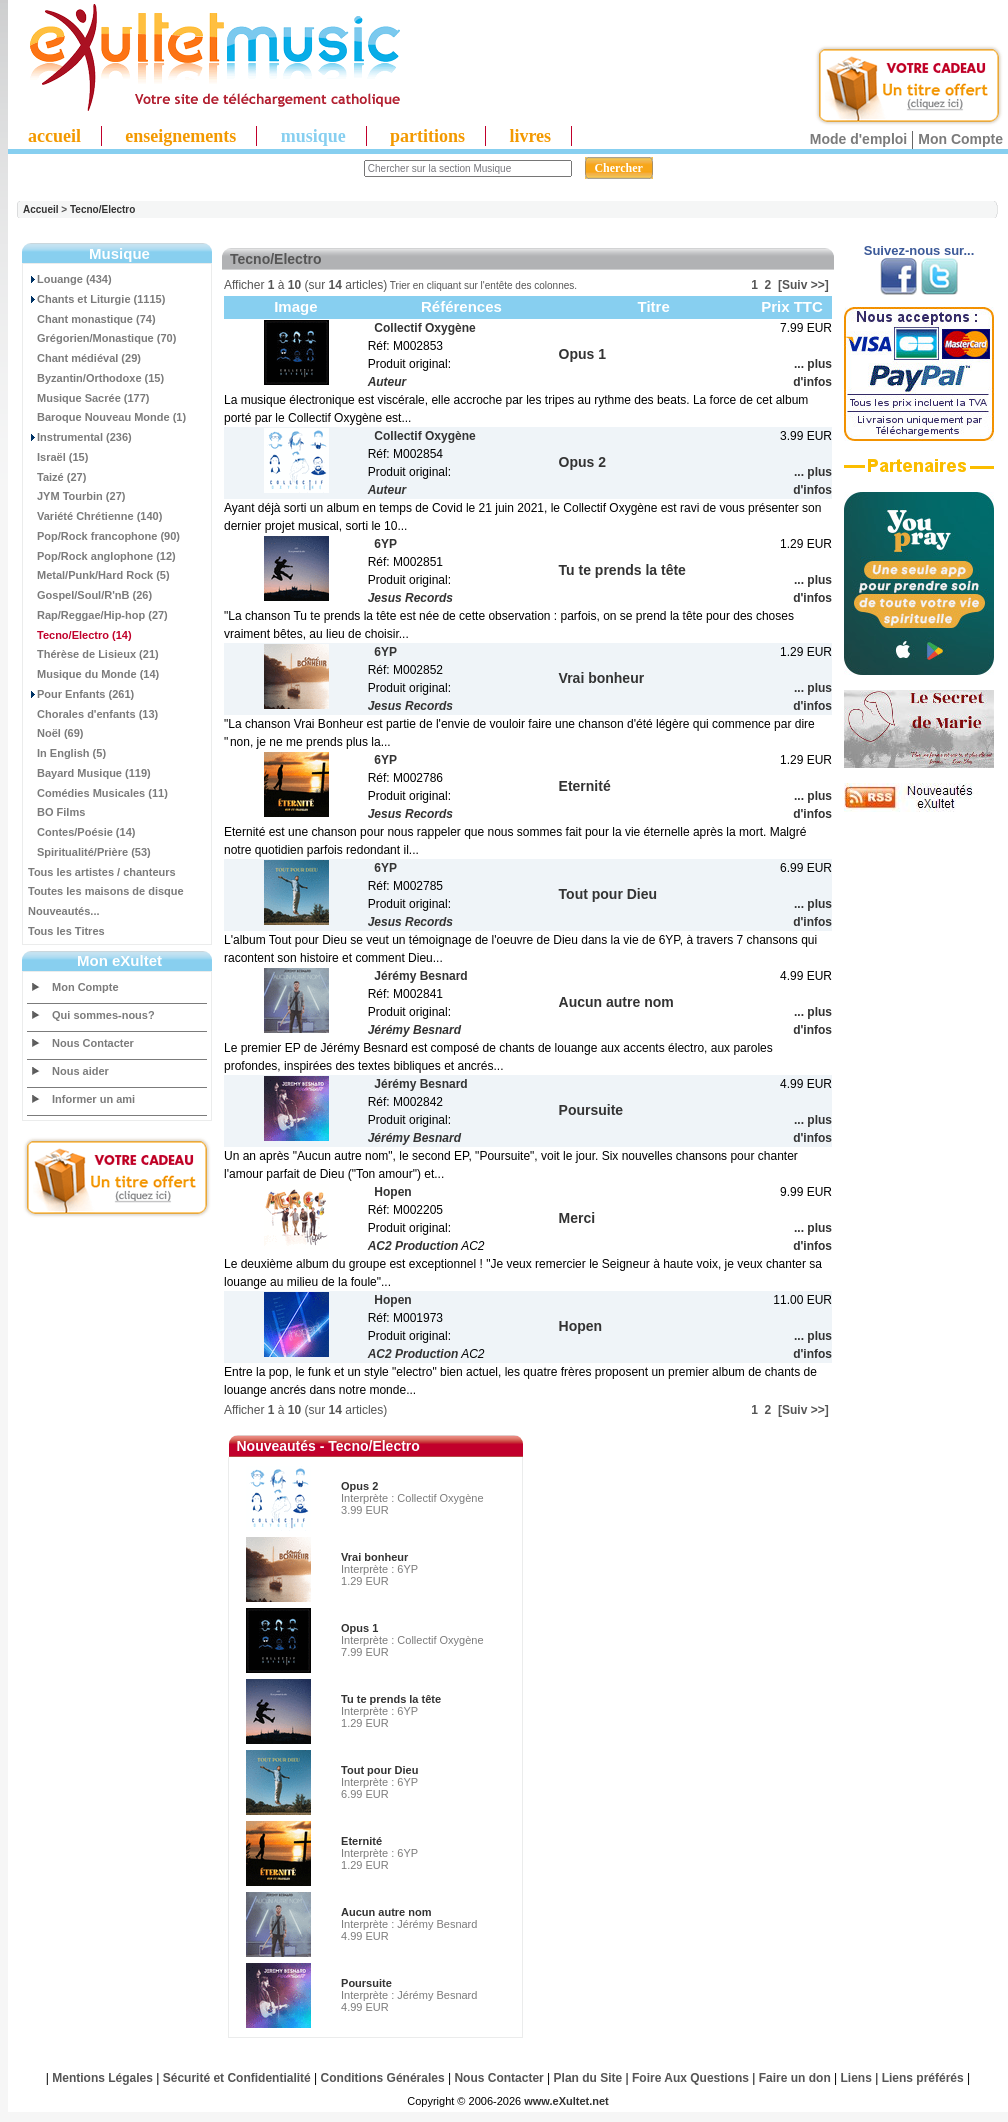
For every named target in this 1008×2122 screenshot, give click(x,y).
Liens (856, 2078)
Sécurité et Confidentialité (237, 2078)
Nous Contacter (93, 1043)
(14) (80, 635)
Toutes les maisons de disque (106, 891)
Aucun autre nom (386, 1912)
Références (461, 306)
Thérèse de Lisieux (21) (93, 654)
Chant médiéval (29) (84, 358)
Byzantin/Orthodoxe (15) (96, 378)
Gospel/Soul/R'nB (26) (90, 595)
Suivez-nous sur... (919, 250)
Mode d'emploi (858, 139)
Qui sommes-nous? (103, 1015)
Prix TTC (792, 306)
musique (313, 136)
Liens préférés (923, 2078)
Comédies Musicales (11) (98, 793)
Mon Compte (960, 139)
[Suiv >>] (803, 285)
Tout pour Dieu (379, 1770)
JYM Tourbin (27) (76, 496)
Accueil (41, 209)
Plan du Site (588, 2078)
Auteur (387, 382)
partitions (427, 136)
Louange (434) (70, 279)
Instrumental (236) (80, 437)
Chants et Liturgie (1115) (96, 299)
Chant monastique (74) (92, 319)
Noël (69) (55, 733)
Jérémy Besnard (414, 1030)
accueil (54, 136)
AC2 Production (413, 1246)
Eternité (361, 1841)
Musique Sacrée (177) (89, 398)
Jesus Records (410, 598)
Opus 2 (359, 1486)
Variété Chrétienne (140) (95, 516)
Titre (654, 306)
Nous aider (80, 1071)
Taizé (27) (57, 477)
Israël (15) (58, 457)
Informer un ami (93, 1099)
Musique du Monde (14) (93, 674)
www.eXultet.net (566, 2101)
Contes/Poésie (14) (81, 832)
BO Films (56, 812)
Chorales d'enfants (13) (93, 714)
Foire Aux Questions (690, 2078)
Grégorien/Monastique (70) (102, 338)
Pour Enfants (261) (81, 694)
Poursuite (366, 1983)
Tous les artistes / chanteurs (102, 872)
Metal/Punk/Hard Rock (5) (99, 575)
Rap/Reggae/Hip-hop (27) (98, 615)
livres (530, 136)
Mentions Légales (102, 2078)
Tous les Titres (66, 931)
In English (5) (67, 753)
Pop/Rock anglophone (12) (102, 556)
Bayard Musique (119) (89, 773)
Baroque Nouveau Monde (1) (107, 417)
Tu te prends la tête (391, 1699)
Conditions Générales (383, 2078)
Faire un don (795, 2078)
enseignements (180, 136)
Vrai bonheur (374, 1557)
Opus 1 (359, 1628)
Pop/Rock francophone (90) (104, 536)
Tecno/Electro (102, 209)
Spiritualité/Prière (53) (89, 852)
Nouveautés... (64, 911)
